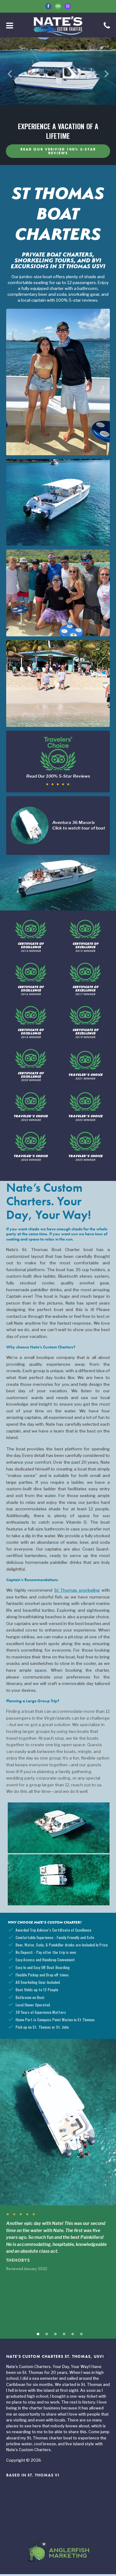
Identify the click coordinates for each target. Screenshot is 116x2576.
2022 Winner (30, 1109)
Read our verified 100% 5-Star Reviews (58, 151)
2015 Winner (85, 938)
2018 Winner (30, 1024)
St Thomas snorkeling (77, 1591)
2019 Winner (85, 1024)
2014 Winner (30, 938)
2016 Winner (30, 981)
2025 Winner (85, 1148)
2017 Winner (85, 981)
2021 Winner (85, 1067)
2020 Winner (30, 1067)
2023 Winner (85, 1109)
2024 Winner (30, 1148)
